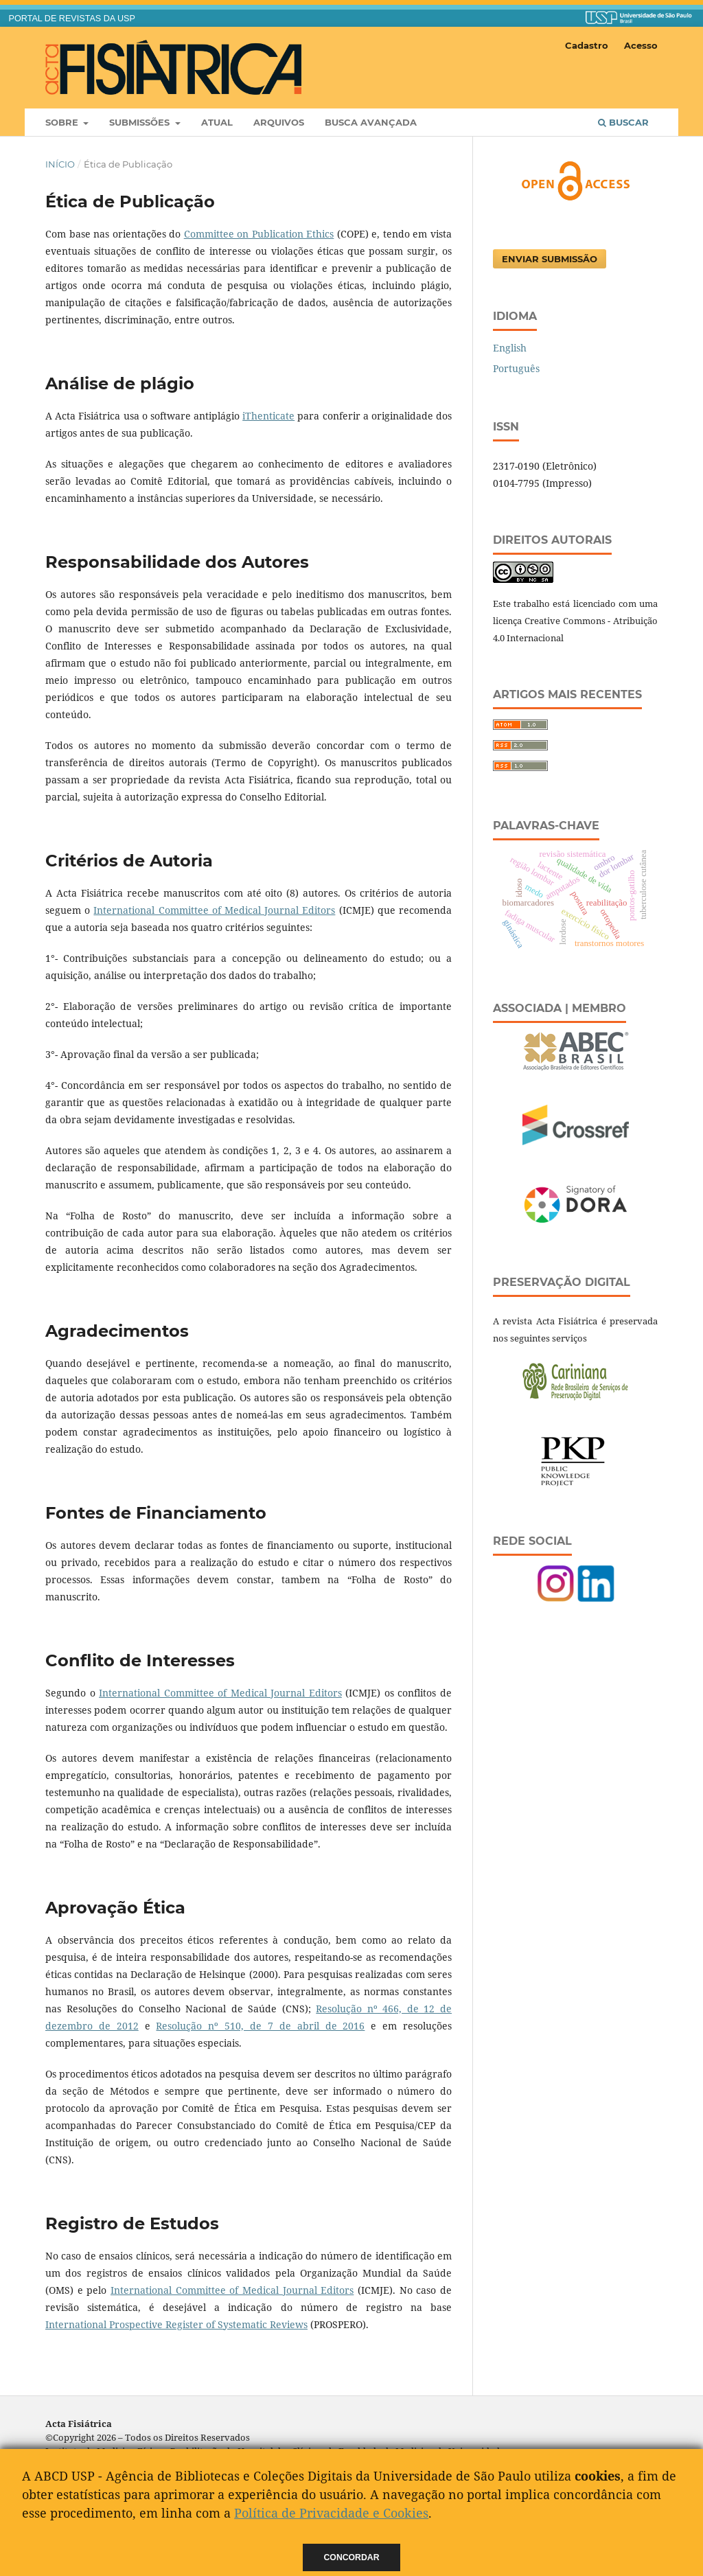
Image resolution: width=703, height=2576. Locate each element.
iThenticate (268, 415)
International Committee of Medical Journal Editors (214, 910)
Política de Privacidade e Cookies (331, 2513)
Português (516, 368)
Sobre (63, 122)
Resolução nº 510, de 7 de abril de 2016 (260, 2025)
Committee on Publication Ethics (259, 233)
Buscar (623, 122)
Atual (217, 122)
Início (60, 164)
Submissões (140, 122)
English (510, 347)
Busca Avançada (371, 122)
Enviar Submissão (549, 258)
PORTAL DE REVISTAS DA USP (72, 18)
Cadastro (586, 45)
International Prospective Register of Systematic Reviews (176, 2324)
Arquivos (278, 122)
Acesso (641, 45)
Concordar (352, 2557)
